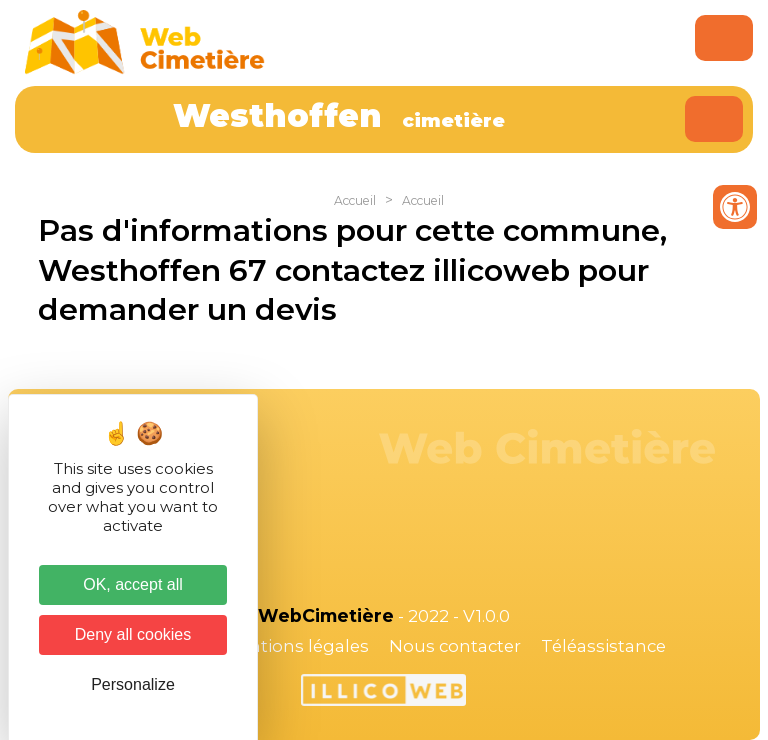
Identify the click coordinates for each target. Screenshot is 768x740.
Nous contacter (455, 646)
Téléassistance (603, 646)
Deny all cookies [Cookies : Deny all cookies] (133, 634)
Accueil (355, 200)
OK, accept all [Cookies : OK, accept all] (133, 584)
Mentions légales (296, 646)
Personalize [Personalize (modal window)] (133, 684)
